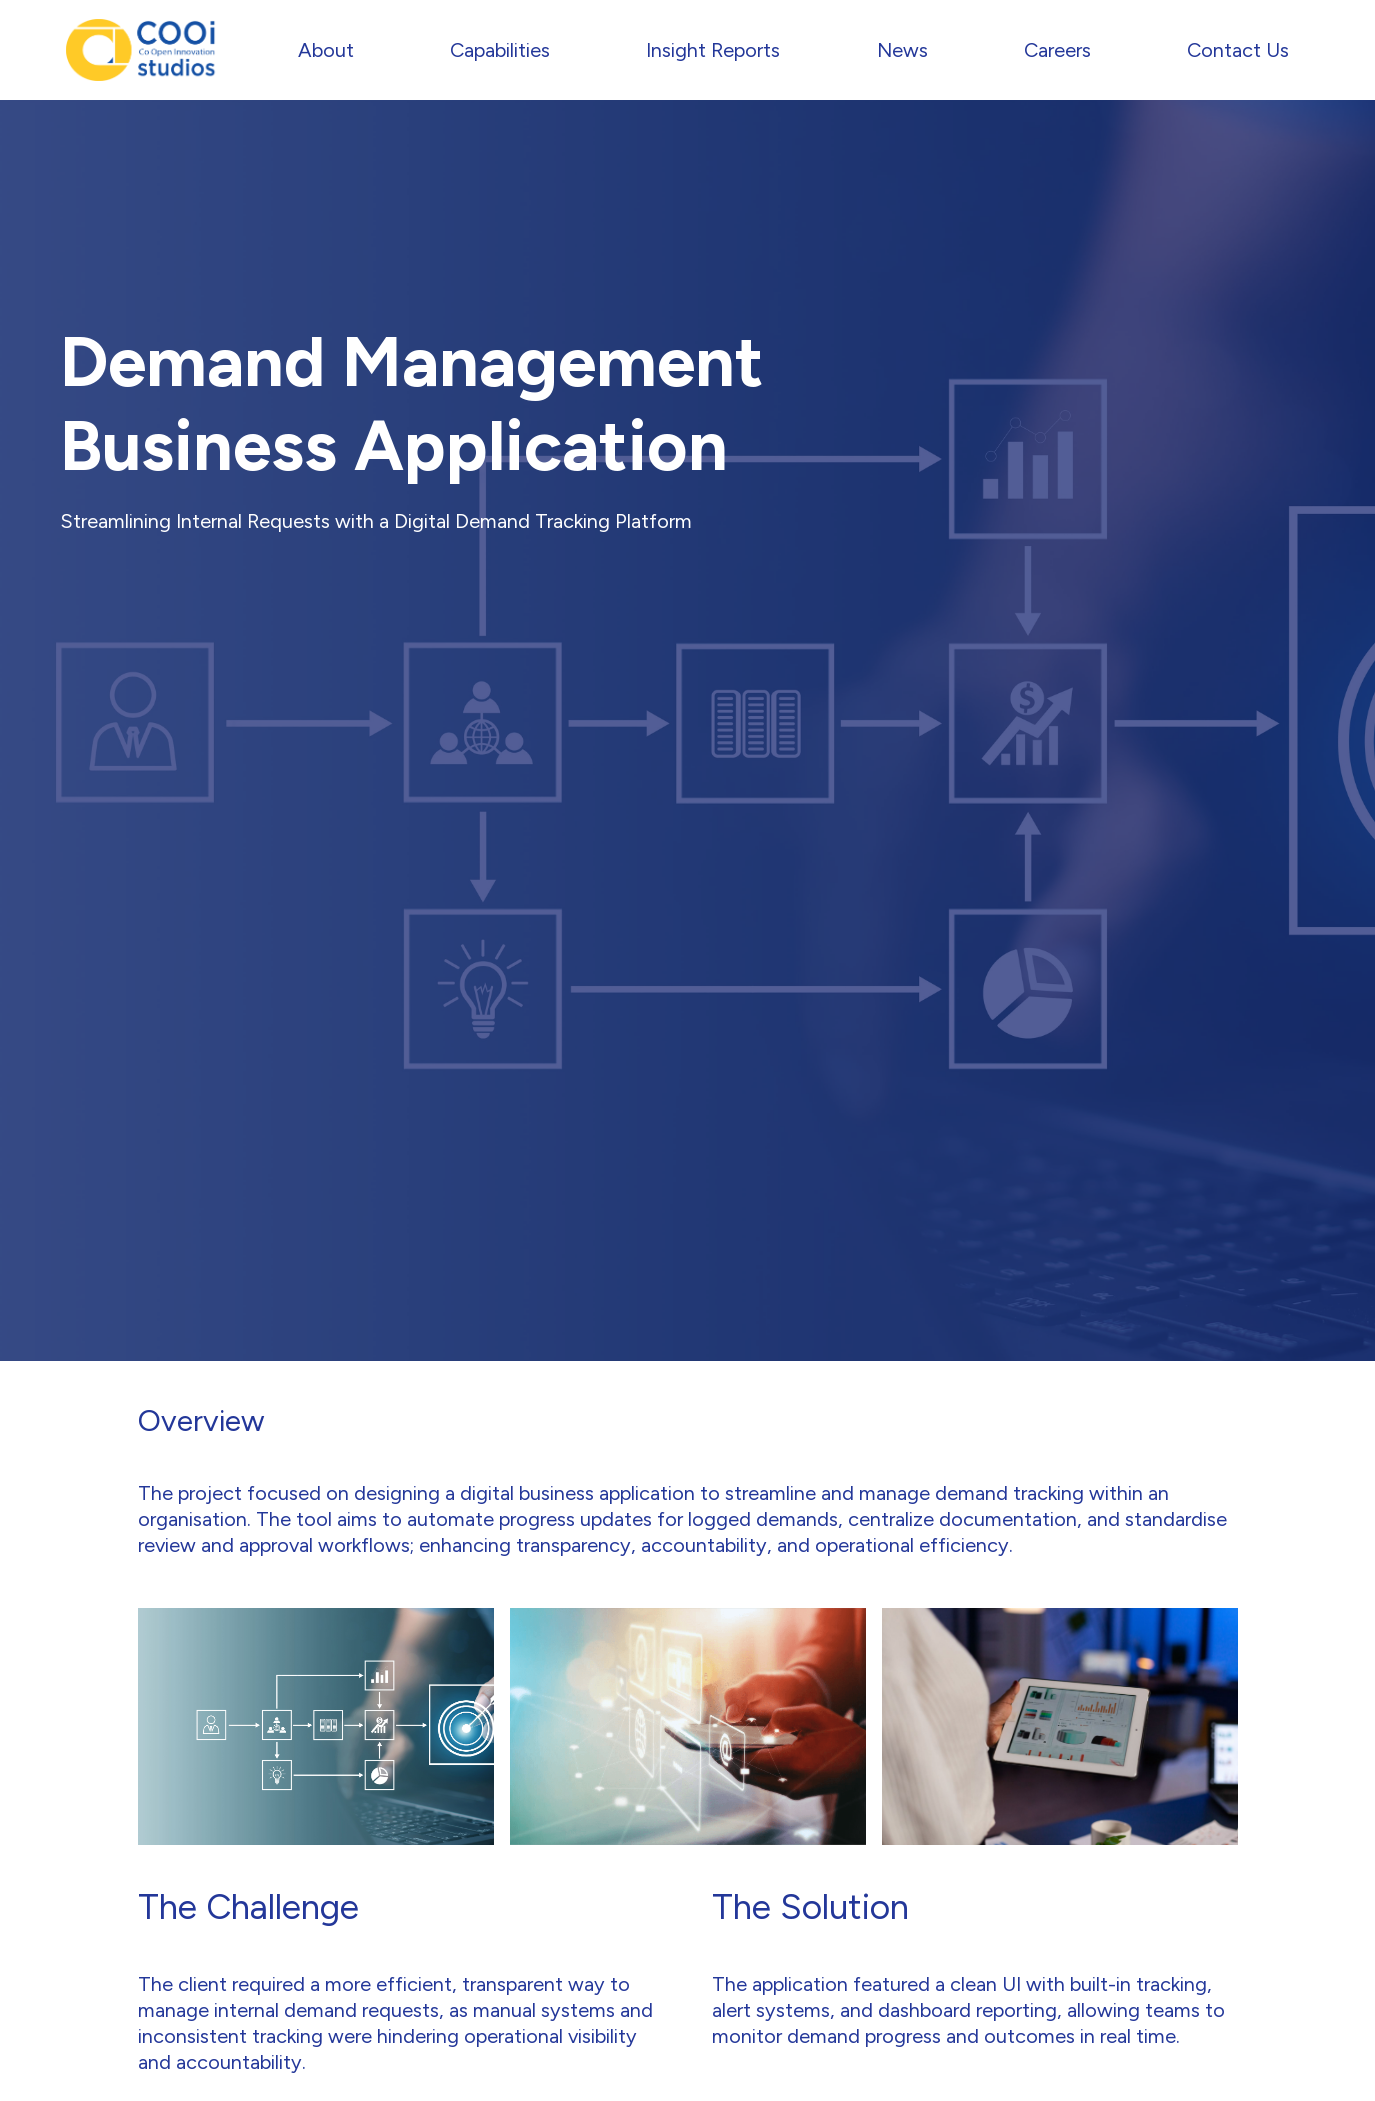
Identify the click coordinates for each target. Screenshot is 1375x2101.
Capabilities (500, 50)
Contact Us (1238, 50)
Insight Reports (713, 50)
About (326, 50)
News (902, 50)
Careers (1057, 50)
